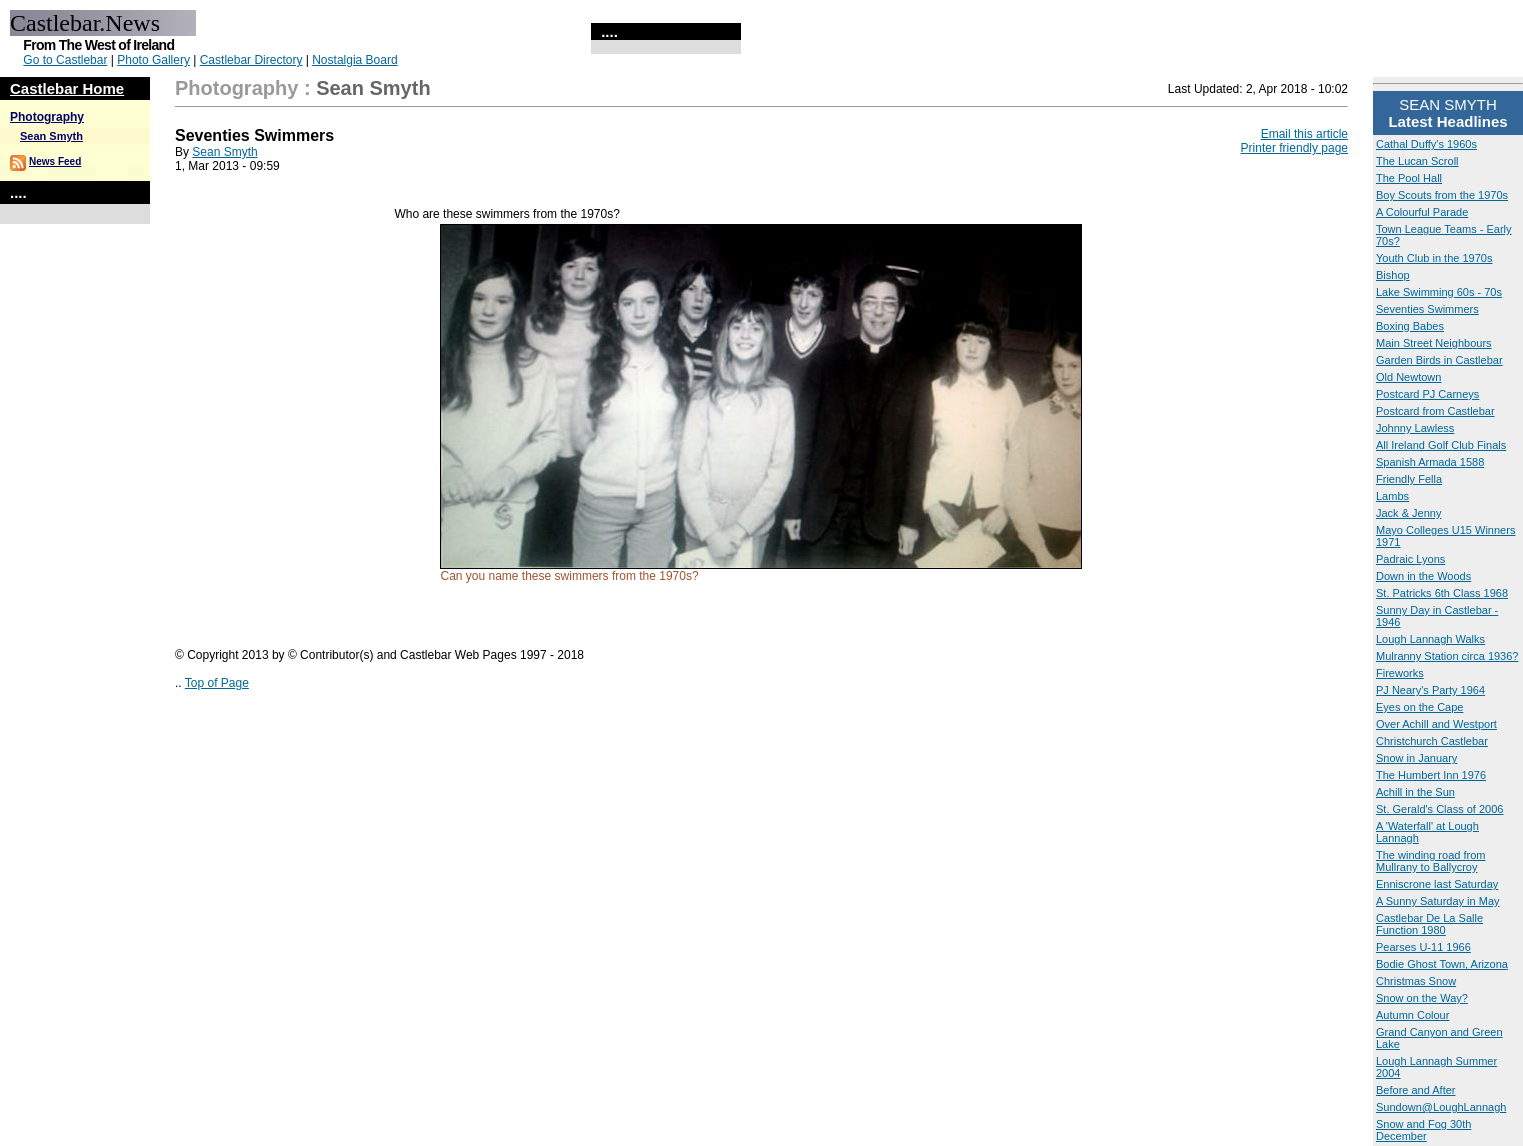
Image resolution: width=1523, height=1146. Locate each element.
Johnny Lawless (1415, 428)
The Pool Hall (1409, 178)
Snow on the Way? (1422, 998)
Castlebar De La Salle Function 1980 (1429, 924)
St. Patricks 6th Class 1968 (1442, 593)
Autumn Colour (1412, 1015)
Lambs (1392, 496)
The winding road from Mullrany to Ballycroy (1430, 861)
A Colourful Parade (1422, 212)
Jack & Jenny (1408, 513)
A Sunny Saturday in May (1438, 901)
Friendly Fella (1409, 479)
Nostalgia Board (354, 60)
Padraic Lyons (1410, 559)
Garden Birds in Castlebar (1439, 360)
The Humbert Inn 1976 (1431, 775)
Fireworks (1400, 673)
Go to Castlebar (65, 60)
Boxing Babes (1410, 326)
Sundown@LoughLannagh (1441, 1107)
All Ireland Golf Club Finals (1441, 445)
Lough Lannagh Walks (1430, 639)
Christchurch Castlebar (1432, 741)
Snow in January (1416, 758)
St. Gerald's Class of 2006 (1439, 809)
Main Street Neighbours (1434, 343)
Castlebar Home (67, 88)
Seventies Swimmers (1427, 309)
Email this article (1304, 134)
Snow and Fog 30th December (1423, 1130)
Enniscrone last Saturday (1437, 884)
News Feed (55, 161)
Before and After (1416, 1090)
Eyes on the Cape (1419, 707)
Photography (47, 117)
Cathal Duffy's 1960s (1426, 144)
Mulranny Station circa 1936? (1447, 656)
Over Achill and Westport (1436, 724)
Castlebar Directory (251, 60)
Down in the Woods (1423, 576)
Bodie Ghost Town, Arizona (1442, 964)
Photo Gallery (153, 60)
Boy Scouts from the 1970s (1442, 195)
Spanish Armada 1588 (1430, 462)
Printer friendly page (1294, 148)
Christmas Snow (1416, 981)
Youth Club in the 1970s (1434, 258)
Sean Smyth (51, 136)
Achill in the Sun (1415, 792)
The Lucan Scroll (1417, 161)
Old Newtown (1408, 377)
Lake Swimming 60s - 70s (1439, 292)
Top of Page (217, 683)
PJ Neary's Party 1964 (1430, 690)
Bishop (1393, 275)
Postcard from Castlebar (1435, 411)
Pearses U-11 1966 (1423, 947)
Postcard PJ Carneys (1427, 394)
